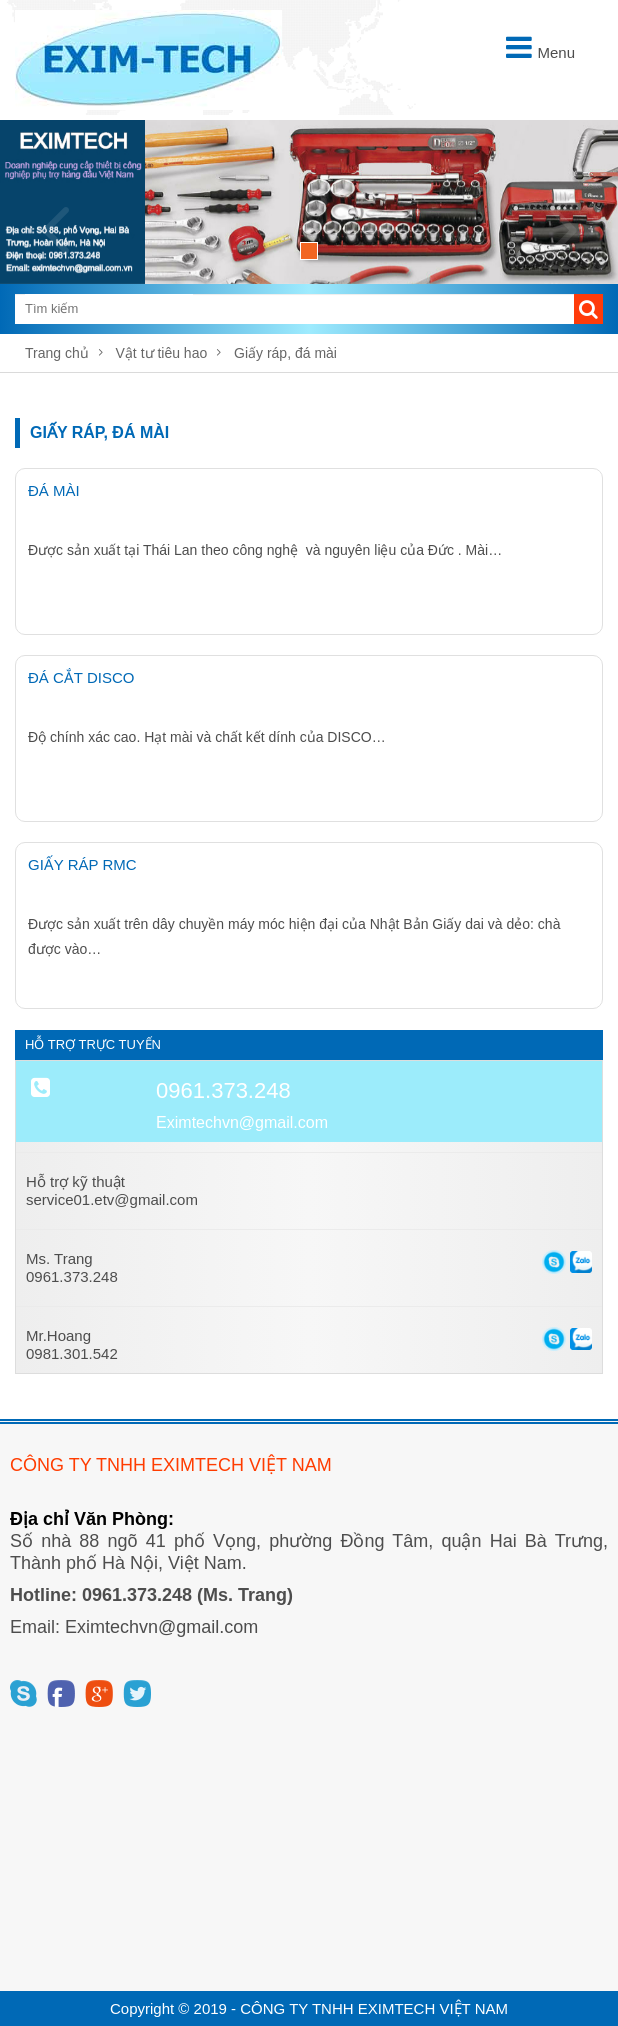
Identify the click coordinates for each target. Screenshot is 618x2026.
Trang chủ (57, 353)
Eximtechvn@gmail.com (242, 1122)
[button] (588, 309)
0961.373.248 (223, 1090)
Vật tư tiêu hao (162, 353)
